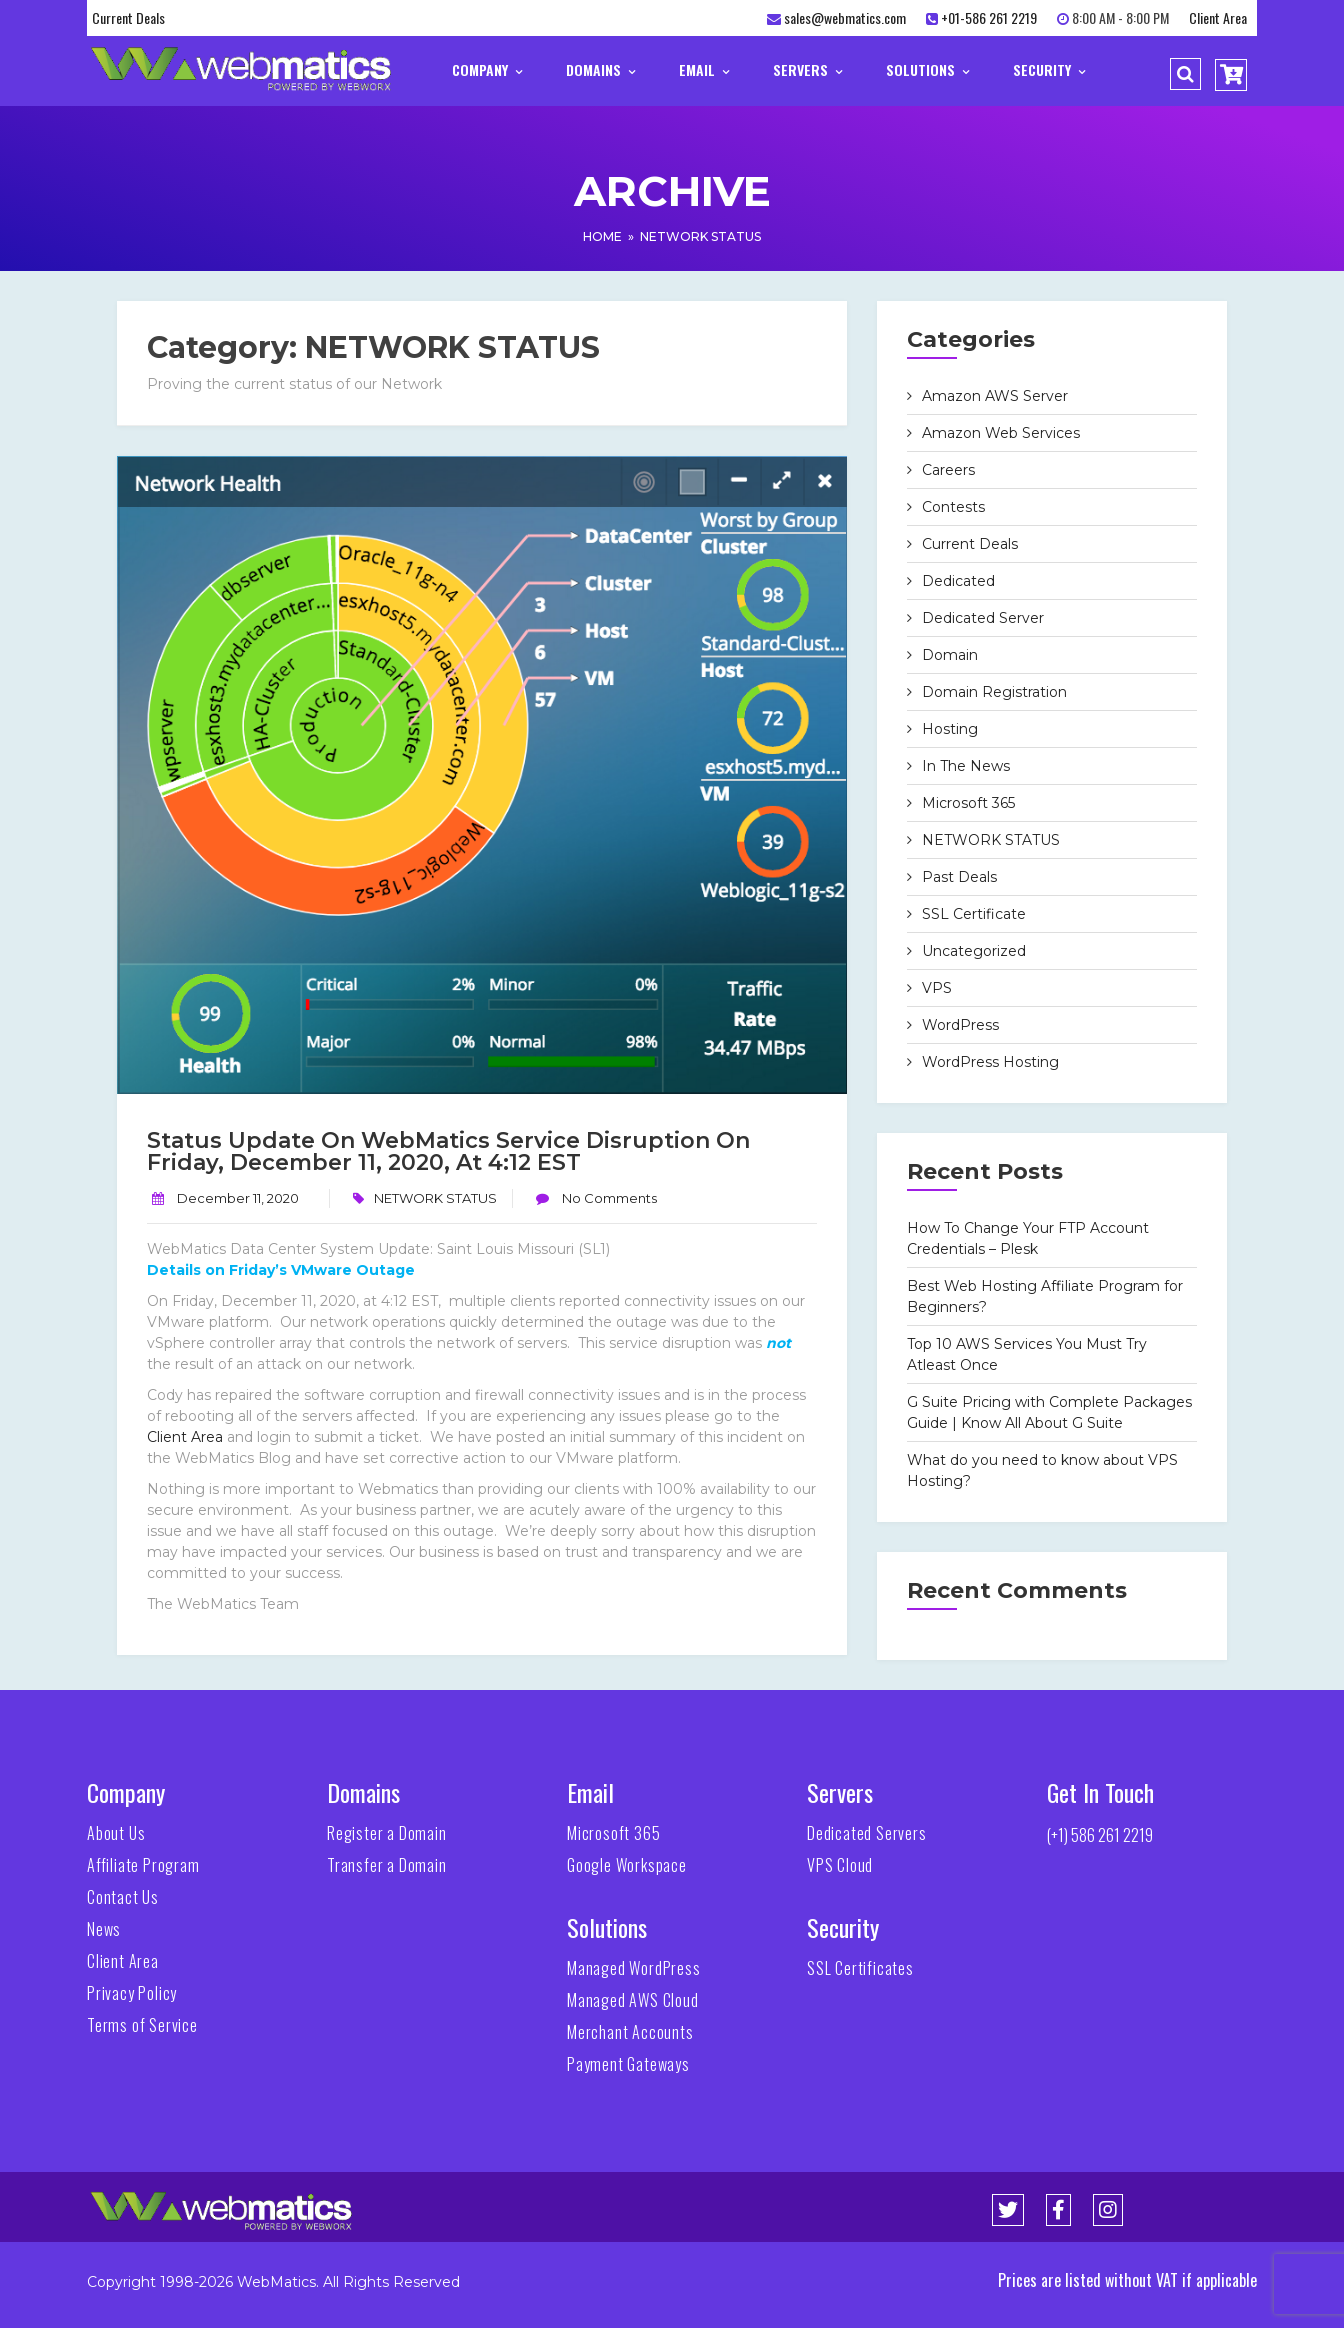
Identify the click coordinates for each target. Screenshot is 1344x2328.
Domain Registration (994, 692)
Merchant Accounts (630, 2032)
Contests (953, 507)
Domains (600, 69)
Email (704, 69)
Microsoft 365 (968, 803)
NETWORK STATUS (700, 236)
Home (602, 236)
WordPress (960, 1025)
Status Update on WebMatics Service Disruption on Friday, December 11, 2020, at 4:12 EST (448, 1151)
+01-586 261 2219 (989, 17)
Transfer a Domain (387, 1865)
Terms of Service (142, 2025)
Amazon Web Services (1001, 433)
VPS (937, 988)
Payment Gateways (628, 2064)
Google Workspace (627, 1865)
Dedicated (958, 581)
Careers (948, 470)
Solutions (927, 69)
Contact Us (123, 1897)
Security (1049, 69)
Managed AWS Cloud (633, 2000)
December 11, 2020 (238, 1198)
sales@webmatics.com (845, 17)
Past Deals (959, 877)
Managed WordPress (634, 1968)
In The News (966, 766)
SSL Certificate (974, 914)
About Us (116, 1833)
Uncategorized (974, 951)
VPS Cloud (840, 1865)
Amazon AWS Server (995, 396)
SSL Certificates (860, 1968)
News (104, 1929)
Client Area (1218, 17)
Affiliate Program (143, 1865)
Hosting (950, 729)
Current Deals (128, 17)
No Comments (608, 1198)
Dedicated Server (983, 618)
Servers (807, 69)
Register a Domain (387, 1833)
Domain (950, 655)
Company (487, 69)
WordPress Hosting (990, 1062)
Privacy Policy (132, 1993)
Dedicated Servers (867, 1833)
